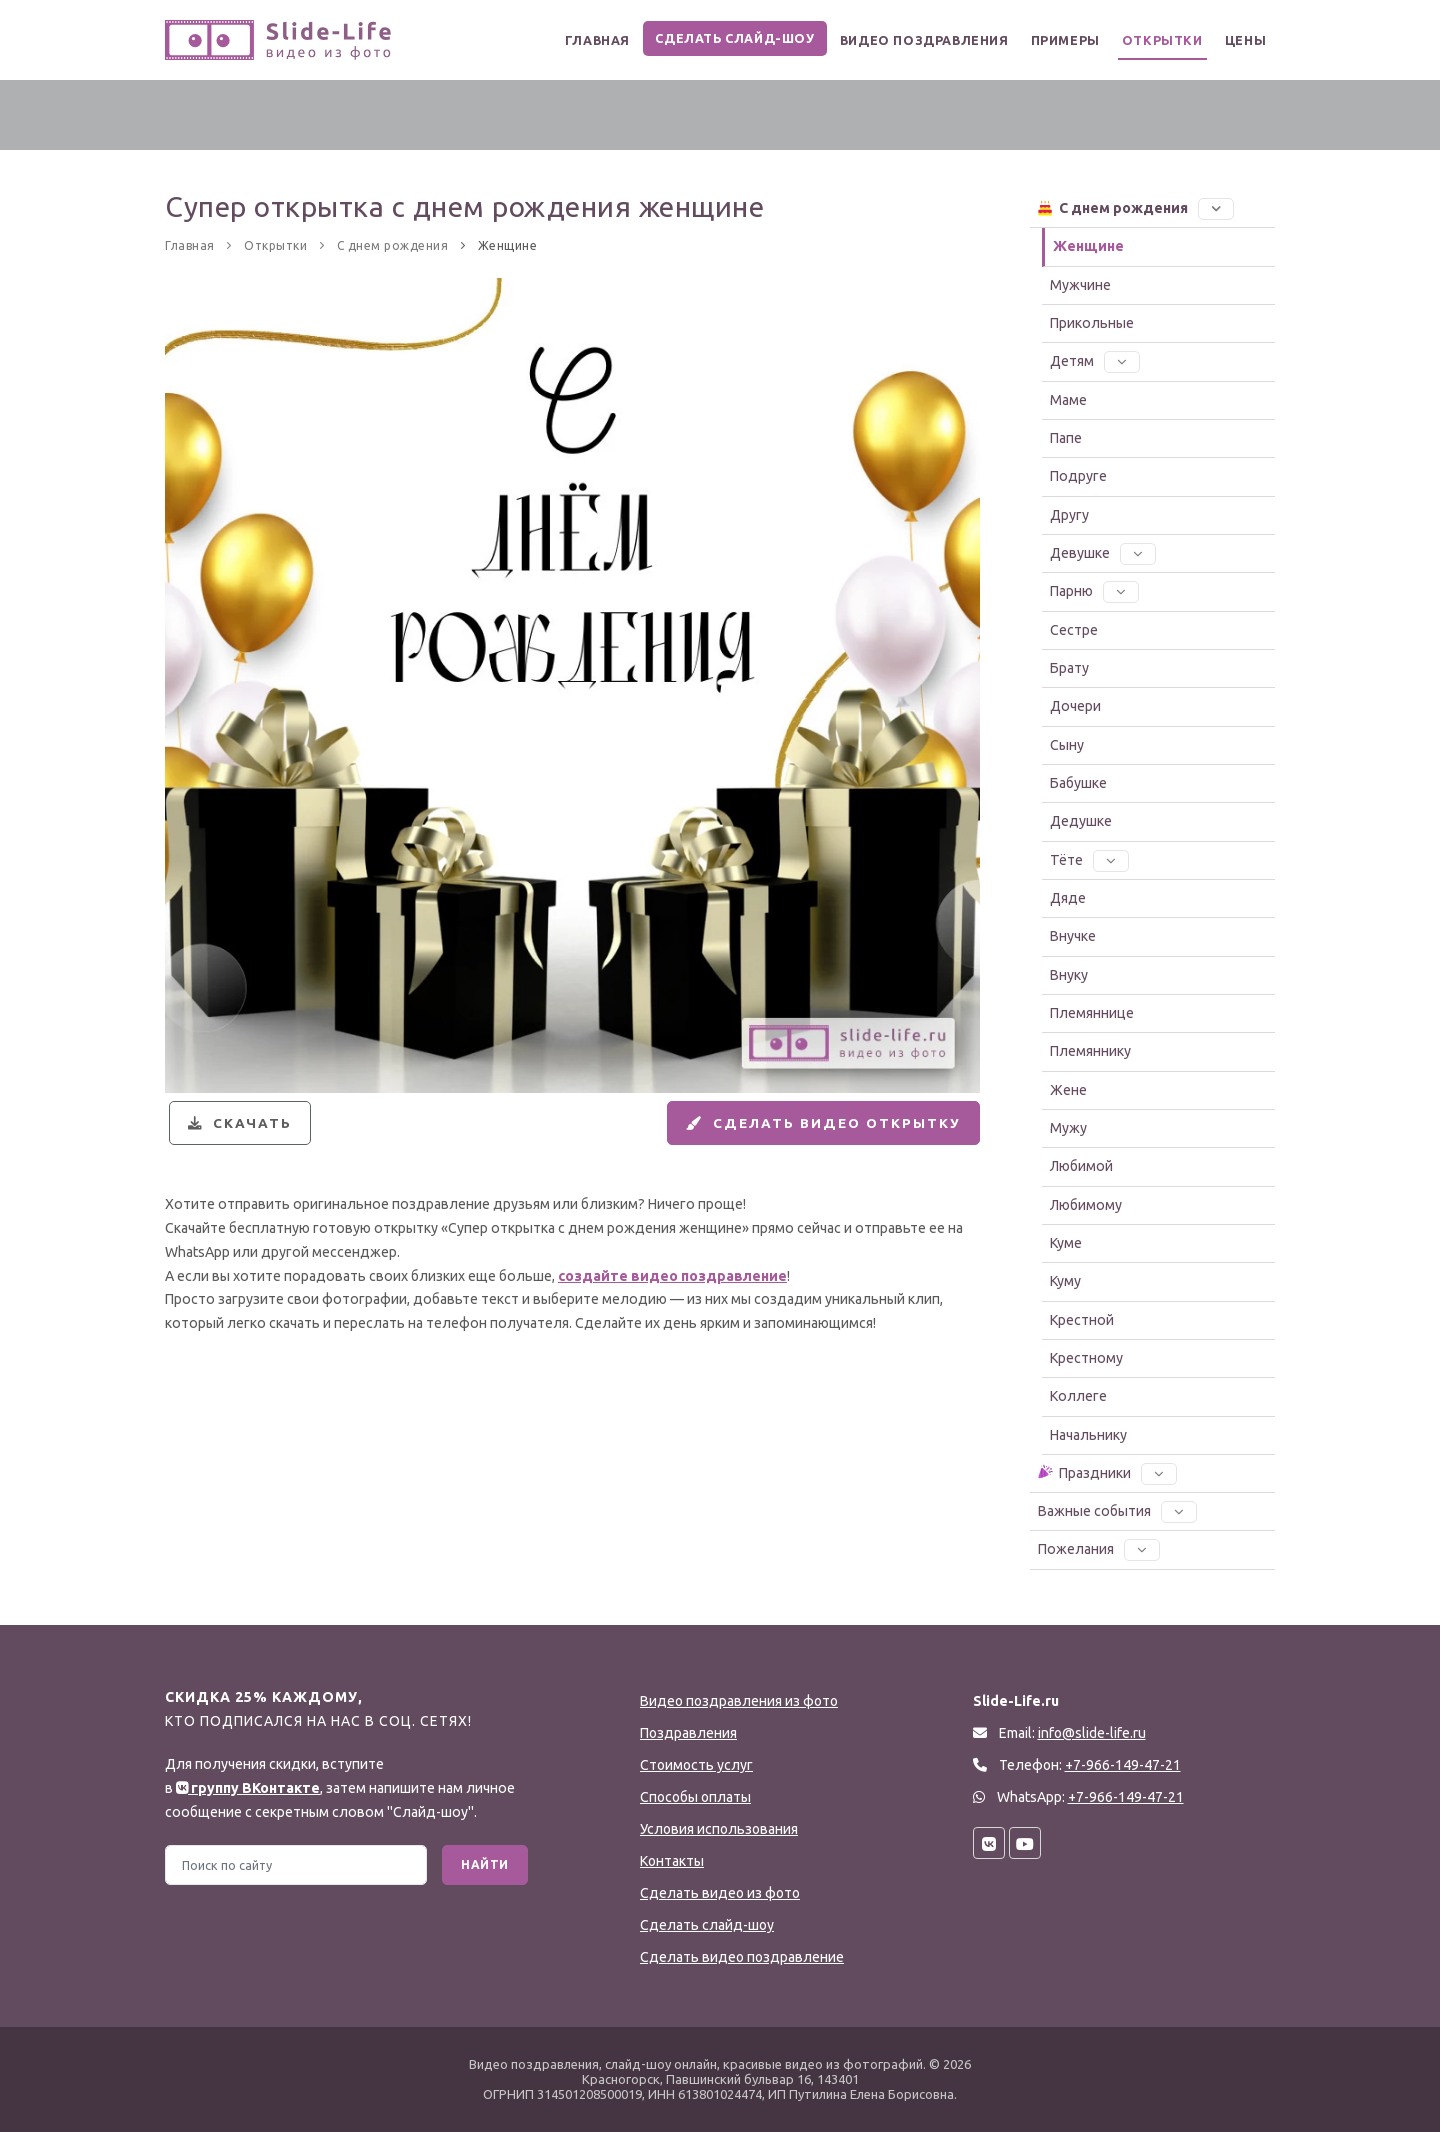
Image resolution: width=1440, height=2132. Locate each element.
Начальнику (1088, 1435)
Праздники (1106, 1472)
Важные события (1117, 1511)
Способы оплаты (695, 1797)
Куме (1066, 1243)
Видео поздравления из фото (739, 1701)
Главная (572, 40)
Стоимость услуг (696, 1765)
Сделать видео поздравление (742, 1957)
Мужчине (1080, 285)
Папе (1066, 438)
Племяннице (1092, 1013)
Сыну (1067, 745)
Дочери (1075, 706)
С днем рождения (1135, 207)
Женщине (1088, 246)
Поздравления (688, 1733)
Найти (485, 1864)
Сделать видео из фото (720, 1893)
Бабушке (1078, 783)
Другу (1069, 515)
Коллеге (1078, 1396)
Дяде (1068, 898)
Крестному (1086, 1358)
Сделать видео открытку (815, 1127)
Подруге (1078, 476)
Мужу (1068, 1128)
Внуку (1069, 975)
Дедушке (1081, 821)
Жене (1068, 1090)
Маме (1068, 400)
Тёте (1089, 860)
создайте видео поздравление (672, 1284)
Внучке (1073, 936)
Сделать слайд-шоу (713, 38)
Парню (1094, 591)
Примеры (1052, 40)
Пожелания (1099, 1549)
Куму (1065, 1281)
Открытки (1154, 40)
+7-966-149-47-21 (1126, 1797)
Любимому (1086, 1205)
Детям (1095, 361)
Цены (1243, 40)
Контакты (672, 1861)
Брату (1069, 668)
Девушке (1103, 553)
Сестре (1074, 630)
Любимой (1081, 1166)
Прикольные (1092, 323)
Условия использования (719, 1829)
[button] (1216, 208)
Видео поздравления (905, 40)
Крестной (1082, 1320)
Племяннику (1090, 1051)
